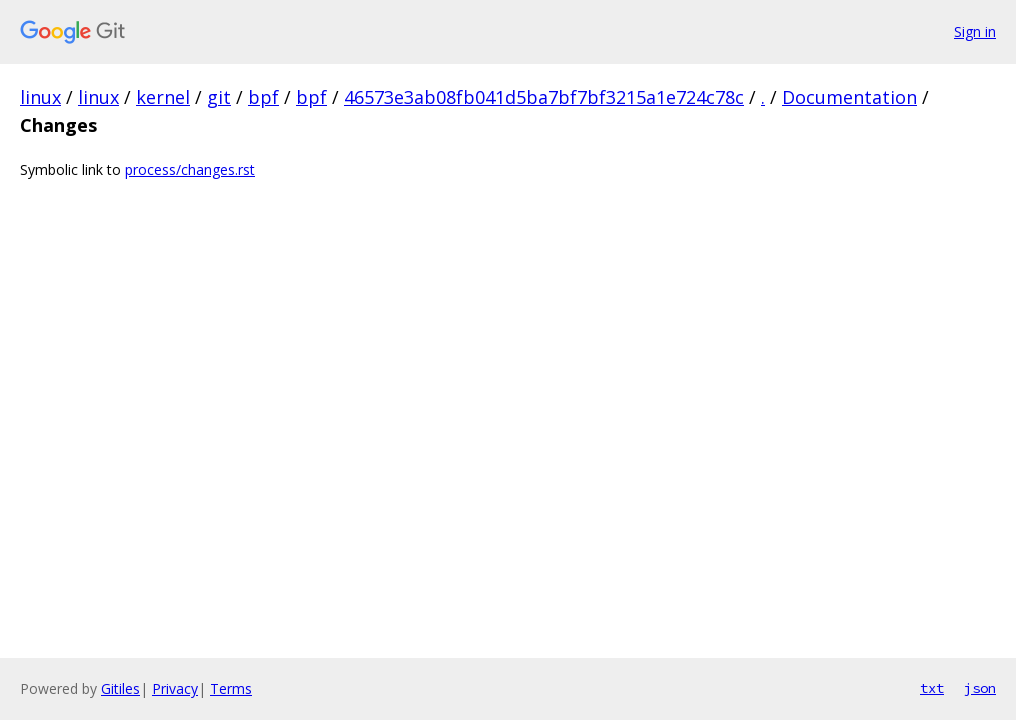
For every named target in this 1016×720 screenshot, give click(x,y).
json (980, 688)
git (219, 97)
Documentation (849, 97)
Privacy (175, 688)
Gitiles (120, 688)
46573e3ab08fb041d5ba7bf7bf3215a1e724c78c (544, 97)
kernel (163, 97)
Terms (231, 688)
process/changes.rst (190, 169)
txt (932, 688)
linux (40, 97)
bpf (263, 97)
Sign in (975, 31)
